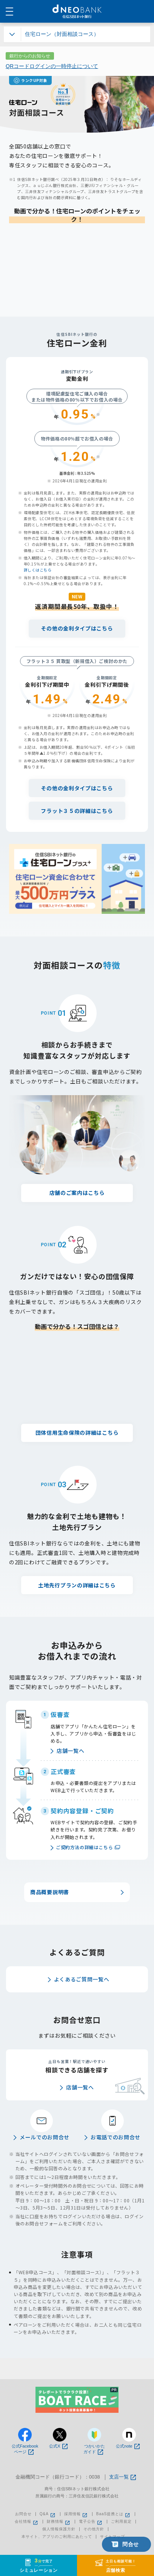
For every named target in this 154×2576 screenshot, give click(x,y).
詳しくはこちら (38, 570)
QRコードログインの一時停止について (52, 66)
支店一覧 (122, 2477)
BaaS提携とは (113, 2514)
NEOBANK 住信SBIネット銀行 (77, 11)
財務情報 (59, 2521)
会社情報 (27, 2521)
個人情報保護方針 (58, 2529)
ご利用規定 (121, 2521)
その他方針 (93, 2529)
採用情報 (76, 2514)
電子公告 (91, 2521)
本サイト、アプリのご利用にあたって (57, 2537)
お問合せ (23, 2514)
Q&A (48, 2514)
